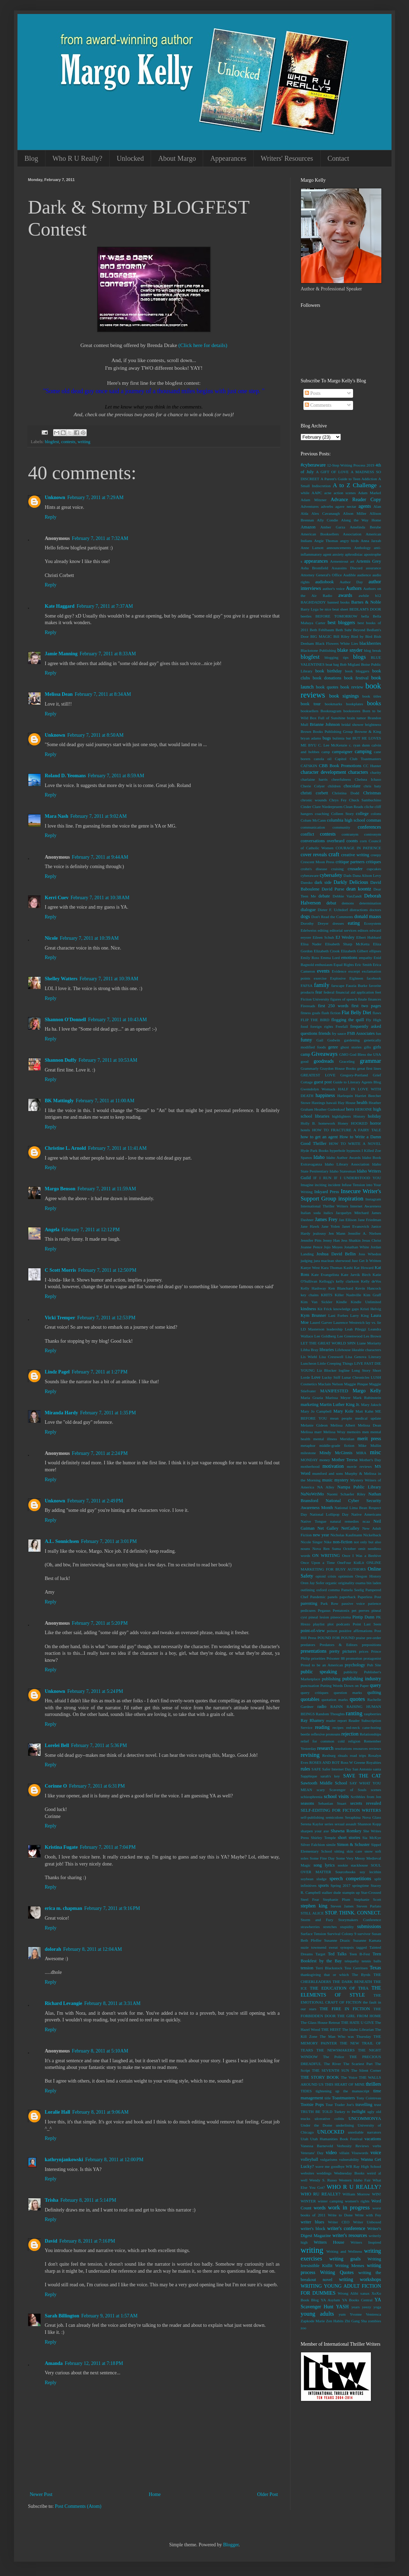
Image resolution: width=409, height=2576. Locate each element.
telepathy (352, 1961)
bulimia (338, 738)
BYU (312, 745)
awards (345, 595)
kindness (308, 1308)
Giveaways (324, 1054)
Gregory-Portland (354, 1075)
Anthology (362, 548)
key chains (309, 1295)
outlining (308, 1590)
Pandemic (317, 1597)
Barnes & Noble (366, 602)
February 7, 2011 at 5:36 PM (99, 1745)
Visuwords (359, 2153)
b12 (378, 595)
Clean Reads (353, 806)
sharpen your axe (315, 1831)
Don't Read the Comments (332, 917)
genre (333, 1047)
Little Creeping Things (335, 1363)
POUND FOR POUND (335, 1638)
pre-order (373, 1638)
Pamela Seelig (352, 1590)
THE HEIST (331, 2029)
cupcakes (374, 869)
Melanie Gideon (314, 1425)
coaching (322, 813)
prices (363, 1651)
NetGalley (350, 1528)
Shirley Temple (323, 1837)
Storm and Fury (317, 1920)
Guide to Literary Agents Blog (357, 1082)
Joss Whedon (370, 1254)
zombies (374, 2321)
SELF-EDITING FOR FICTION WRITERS (341, 1810)
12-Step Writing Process (346, 465)
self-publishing (312, 1817)
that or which (336, 1974)
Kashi (348, 1267)
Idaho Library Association (347, 1164)
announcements (339, 548)
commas (373, 820)
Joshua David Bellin (336, 1253)
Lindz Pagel (57, 1371)
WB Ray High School (363, 2166)
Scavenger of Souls (347, 1790)
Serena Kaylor (312, 1824)
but (348, 738)
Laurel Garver (321, 1322)
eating (354, 923)
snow (369, 1851)
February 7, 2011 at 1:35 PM (108, 1412)
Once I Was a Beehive (361, 1555)
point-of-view (313, 1630)
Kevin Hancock (368, 1288)
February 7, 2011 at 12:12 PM (91, 1229)
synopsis (347, 1947)
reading (322, 1727)
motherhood (310, 1466)
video (331, 2152)
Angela (52, 1229)
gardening (352, 1040)
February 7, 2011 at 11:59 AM (107, 1188)
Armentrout (339, 561)
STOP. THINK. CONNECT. (353, 1912)
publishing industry (361, 1678)
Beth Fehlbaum (322, 630)
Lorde (305, 1377)
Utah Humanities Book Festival (336, 2139)
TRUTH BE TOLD (316, 2111)
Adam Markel (369, 493)
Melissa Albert (342, 1425)
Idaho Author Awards (343, 1157)
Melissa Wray (334, 1432)
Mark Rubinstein (367, 1397)
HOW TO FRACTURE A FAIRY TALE (346, 1130)
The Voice (349, 2077)
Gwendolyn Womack (318, 1089)
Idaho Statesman (343, 1171)
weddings (324, 2173)
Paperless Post (369, 1597)
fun (378, 1033)
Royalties (373, 1762)
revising (310, 1755)
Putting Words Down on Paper (344, 1685)
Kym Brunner (313, 1315)
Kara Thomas (331, 1267)
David (51, 2241)
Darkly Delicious (350, 882)
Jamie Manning (61, 653)
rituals (343, 1755)
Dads (348, 875)
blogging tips (336, 657)
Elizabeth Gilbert (354, 951)
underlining (345, 2125)
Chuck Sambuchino (365, 800)
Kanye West (310, 1267)
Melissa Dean (59, 694)
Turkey (339, 2111)
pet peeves (360, 1610)
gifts (367, 1047)
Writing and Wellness (344, 2251)
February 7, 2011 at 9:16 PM (112, 1908)
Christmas (372, 793)
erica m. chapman (63, 1908)
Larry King (359, 1315)
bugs (327, 738)
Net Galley (327, 1528)
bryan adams (311, 738)
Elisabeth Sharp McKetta (347, 944)
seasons (307, 1803)
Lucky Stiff (331, 1377)
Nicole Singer (312, 1542)
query (375, 1685)
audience (364, 575)
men (365, 1432)
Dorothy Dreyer (315, 923)
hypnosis (353, 1150)
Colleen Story (342, 813)
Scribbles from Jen (366, 1797)
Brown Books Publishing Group (327, 731)
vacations (372, 2138)
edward (375, 930)
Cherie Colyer (313, 786)
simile (331, 1844)
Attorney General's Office (321, 575)
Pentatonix (341, 1610)
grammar (370, 1061)
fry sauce (339, 1033)
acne (328, 493)
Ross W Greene (353, 1762)
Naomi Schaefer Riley (346, 1494)
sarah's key (330, 1776)
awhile (364, 595)
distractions (359, 910)
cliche (369, 806)
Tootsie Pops (312, 2104)
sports (323, 1885)
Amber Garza (332, 527)
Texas (375, 1967)
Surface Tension (313, 1934)
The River (332, 2064)
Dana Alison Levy (366, 875)
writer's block (313, 2228)
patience (374, 1603)
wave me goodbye (329, 2166)
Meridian (347, 1439)
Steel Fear (310, 1899)
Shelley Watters (61, 978)
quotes (357, 1699)
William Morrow (356, 2194)
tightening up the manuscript (342, 2091)
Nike (328, 1542)
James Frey (326, 1219)
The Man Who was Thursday (345, 2036)
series (328, 1824)
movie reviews (359, 1466)
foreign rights (321, 1026)
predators (308, 1645)
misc (375, 1452)
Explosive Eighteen (346, 978)
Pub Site (374, 1665)
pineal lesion (319, 1617)
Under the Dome (316, 2125)
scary (321, 1790)
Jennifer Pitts (311, 1240)
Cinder (306, 806)
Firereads (308, 1006)
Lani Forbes (338, 1315)
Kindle (341, 1302)
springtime (360, 1885)
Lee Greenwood (350, 1336)
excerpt (354, 971)
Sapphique (309, 1776)
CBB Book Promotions (340, 765)
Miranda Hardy (61, 1412)
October (349, 1548)
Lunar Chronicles (355, 1377)
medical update (368, 1418)
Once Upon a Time (318, 1562)
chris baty (372, 786)
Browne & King (367, 731)
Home (155, 2494)
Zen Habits (335, 2321)
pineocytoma (341, 1617)
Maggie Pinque (356, 1384)
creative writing (355, 854)
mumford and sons (327, 1473)
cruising (337, 869)
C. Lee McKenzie (332, 745)
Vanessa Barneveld (317, 2146)
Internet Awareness (365, 1206)
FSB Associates (361, 1033)
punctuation (310, 1685)
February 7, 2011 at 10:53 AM (108, 1060)
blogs (359, 657)
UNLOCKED (330, 2132)
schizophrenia (311, 1797)
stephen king (314, 1905)
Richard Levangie (63, 2003)
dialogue (308, 909)
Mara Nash (56, 816)
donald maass (367, 916)
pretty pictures (342, 1651)
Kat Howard (364, 1267)
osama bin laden (368, 1583)
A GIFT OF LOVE (332, 472)
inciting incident (327, 1185)
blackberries (370, 643)
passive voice (353, 1603)
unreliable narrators (364, 2132)
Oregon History (368, 1576)
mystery (341, 1480)
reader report (336, 1720)
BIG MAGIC (321, 636)
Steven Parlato (369, 1906)
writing (84, 441)
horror (375, 1123)
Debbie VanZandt (347, 896)
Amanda (54, 2363)
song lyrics (324, 1865)
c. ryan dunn (359, 745)
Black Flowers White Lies (336, 643)
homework (326, 1123)
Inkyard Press (326, 1191)
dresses (338, 923)
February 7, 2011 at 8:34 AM (103, 694)
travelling (364, 2104)
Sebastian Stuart (332, 1803)
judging (307, 1260)
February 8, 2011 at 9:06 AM (100, 2112)
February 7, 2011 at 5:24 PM (95, 1691)
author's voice (334, 588)
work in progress (348, 2207)
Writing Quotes (336, 2272)
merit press (369, 1438)
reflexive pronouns (325, 1734)
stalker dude (331, 1892)
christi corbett (314, 793)
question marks (348, 1692)
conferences (369, 827)
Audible (349, 575)
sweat (333, 1947)
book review (351, 687)
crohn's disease (314, 869)
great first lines (369, 1068)
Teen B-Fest (359, 1954)
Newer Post (41, 2494)
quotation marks (335, 1699)
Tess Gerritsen (356, 1968)
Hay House (347, 1103)
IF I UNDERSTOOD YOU (357, 1178)
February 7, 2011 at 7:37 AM (105, 606)
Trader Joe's (344, 2104)
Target (320, 1954)
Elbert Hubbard (368, 937)
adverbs (327, 506)
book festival (356, 678)
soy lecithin (370, 1872)
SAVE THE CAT (362, 1775)
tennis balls (371, 1961)
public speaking (319, 1671)
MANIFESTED (334, 1390)
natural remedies (344, 1521)
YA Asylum (330, 2300)
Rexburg (329, 1755)
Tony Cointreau (368, 2098)
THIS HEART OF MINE (345, 2084)
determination (370, 903)
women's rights (357, 2201)
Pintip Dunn (363, 1617)
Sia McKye (371, 1837)
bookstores (351, 711)
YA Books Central (357, 2300)
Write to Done (340, 2215)
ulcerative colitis (329, 2118)
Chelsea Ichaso (368, 779)
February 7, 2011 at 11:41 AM (117, 1148)
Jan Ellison (348, 1220)
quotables (310, 1699)
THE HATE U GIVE (357, 2022)
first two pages (366, 1005)
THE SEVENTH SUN (330, 2070)
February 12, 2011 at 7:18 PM (94, 2363)
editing (323, 930)
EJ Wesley (345, 937)
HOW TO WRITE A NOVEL (355, 1143)
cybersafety (331, 875)
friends (324, 1033)
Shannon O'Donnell (65, 1019)
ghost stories (350, 1047)
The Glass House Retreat (320, 2022)
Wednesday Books (349, 2173)
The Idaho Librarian (358, 2029)
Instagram (373, 1199)
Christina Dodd (345, 793)
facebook (374, 978)
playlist (319, 1624)
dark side (323, 882)
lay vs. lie (373, 1322)
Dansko (307, 882)
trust (377, 2104)
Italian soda (311, 1213)
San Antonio (362, 1769)
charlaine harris (314, 779)
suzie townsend (313, 1947)
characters (358, 772)
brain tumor (356, 718)
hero (350, 1109)
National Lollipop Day (329, 1514)
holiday (374, 1116)
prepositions (371, 1645)
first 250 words (333, 1005)
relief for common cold (323, 1741)
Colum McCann (313, 820)
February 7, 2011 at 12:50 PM (107, 1270)
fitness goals (310, 1013)
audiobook (324, 581)
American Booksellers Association (331, 534)
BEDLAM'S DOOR (365, 609)
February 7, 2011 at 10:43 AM (117, 1019)
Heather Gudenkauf (329, 1109)
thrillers (373, 2084)
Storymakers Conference (359, 1920)
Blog (31, 158)
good (304, 1061)
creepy (376, 855)
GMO (344, 1054)
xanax (364, 2293)
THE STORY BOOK (320, 2077)
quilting (374, 1692)
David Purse (333, 889)
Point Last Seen (367, 1624)
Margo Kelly (367, 1390)
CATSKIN (309, 766)
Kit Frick (324, 1309)
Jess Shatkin (351, 1240)
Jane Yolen (331, 1226)
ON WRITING (326, 1555)
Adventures (310, 506)
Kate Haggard (59, 606)
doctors (375, 910)
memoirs (353, 1432)
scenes (376, 1790)
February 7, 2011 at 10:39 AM (89, 938)
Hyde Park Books (315, 1150)
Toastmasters (343, 2097)
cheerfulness (341, 779)
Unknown (55, 497)
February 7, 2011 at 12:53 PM (106, 1317)
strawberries (310, 1927)
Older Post (267, 2494)
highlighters (341, 1116)
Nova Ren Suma (327, 1548)
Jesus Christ (371, 1240)
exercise (320, 978)
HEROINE (363, 1109)
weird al (374, 2173)
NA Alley (325, 1487)
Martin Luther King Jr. (340, 1404)
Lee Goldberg (325, 1336)
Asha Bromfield (314, 568)
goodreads (324, 1061)
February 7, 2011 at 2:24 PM (100, 1453)
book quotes (327, 687)
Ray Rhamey (312, 1720)
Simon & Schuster (353, 1844)
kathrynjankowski (64, 2159)
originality (346, 1583)
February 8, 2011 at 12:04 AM (92, 1949)
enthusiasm (323, 964)
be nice (325, 609)
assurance (373, 568)
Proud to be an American (322, 1665)
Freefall (342, 1026)
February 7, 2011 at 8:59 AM (116, 775)
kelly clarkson (347, 1281)
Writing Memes (349, 2265)
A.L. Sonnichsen (62, 1541)
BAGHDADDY (313, 602)
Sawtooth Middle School (324, 1783)
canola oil (323, 759)
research (325, 1748)
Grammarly (310, 1068)
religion (354, 1741)
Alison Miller (354, 513)
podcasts (343, 1624)
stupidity (347, 1927)
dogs (305, 916)
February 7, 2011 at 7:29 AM (95, 497)
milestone (308, 1453)
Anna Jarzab (371, 541)
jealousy (319, 1233)
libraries (327, 1349)
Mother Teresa (345, 1459)
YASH (342, 2306)
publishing (331, 1678)
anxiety (338, 554)
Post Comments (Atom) (78, 2506)
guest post (323, 1082)
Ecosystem (372, 923)
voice (376, 2152)
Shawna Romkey (346, 1830)
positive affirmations (355, 1631)
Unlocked (130, 158)
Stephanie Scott (367, 1899)
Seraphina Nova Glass (363, 1817)
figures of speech (343, 999)
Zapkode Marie (313, 2321)
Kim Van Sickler (316, 1302)
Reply (50, 517)
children (334, 786)
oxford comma (328, 1590)
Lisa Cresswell (331, 1357)
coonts (352, 840)
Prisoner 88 (336, 1658)
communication (313, 827)
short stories (349, 1837)
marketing (309, 1404)
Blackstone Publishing (318, 650)
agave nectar (345, 506)
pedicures (308, 1610)
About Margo (177, 158)
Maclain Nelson (330, 1384)
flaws (377, 1013)
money (325, 1460)
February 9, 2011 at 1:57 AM (109, 2315)
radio (322, 1706)
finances (374, 999)
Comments (318, 405)
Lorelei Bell (57, 1745)
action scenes (345, 493)
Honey (343, 1123)
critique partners (350, 861)
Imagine (307, 1185)
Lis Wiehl (309, 1357)
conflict (307, 834)
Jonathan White (356, 1247)
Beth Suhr (344, 630)
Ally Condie (327, 520)
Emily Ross (310, 957)
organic (331, 1583)
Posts (313, 393)
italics (328, 1213)
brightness (373, 724)
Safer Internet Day (336, 1769)
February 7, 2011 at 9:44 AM (100, 857)
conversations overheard (322, 840)
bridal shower (353, 724)
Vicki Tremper (60, 1317)
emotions (349, 957)
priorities (318, 1658)
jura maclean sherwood (332, 1260)
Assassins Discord (347, 568)
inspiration (351, 1198)
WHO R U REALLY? (354, 2187)
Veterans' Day (312, 2153)
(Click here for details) (202, 345)
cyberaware (310, 875)
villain (344, 2153)
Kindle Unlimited (366, 1302)
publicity (351, 1672)
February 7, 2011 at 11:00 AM (105, 1100)
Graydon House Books (338, 1068)
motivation (333, 1466)
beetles (306, 616)
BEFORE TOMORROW (336, 616)
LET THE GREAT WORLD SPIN (328, 1343)
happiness (325, 1095)
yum (342, 2314)
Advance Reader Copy (356, 499)
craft (334, 854)
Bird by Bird (361, 636)
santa (377, 1769)
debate (324, 896)
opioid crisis (326, 1576)
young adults (317, 2313)
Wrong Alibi (348, 2293)
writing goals (345, 2258)
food (304, 1026)
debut (331, 903)
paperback (347, 1597)
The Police (333, 2057)
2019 (370, 465)
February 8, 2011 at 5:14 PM (88, 2200)
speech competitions (350, 1878)
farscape (337, 985)
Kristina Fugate (61, 1847)
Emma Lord (330, 957)
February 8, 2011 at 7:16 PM (87, 2241)
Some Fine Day (322, 1858)
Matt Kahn (364, 1411)
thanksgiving (311, 1974)
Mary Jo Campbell (316, 1411)
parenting (309, 1603)
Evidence (339, 971)
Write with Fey (368, 2215)
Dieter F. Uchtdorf (333, 910)
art (352, 561)
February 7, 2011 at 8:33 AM (108, 653)
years (355, 2307)
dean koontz (358, 889)
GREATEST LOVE (318, 1075)
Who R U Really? (77, 158)
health (362, 1102)
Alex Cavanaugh (325, 513)
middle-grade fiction (336, 1445)
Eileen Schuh (323, 937)
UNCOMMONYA (365, 2118)
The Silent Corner (366, 2070)
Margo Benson (60, 1188)
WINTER (308, 2201)
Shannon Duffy (61, 1060)
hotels (305, 1130)
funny (306, 1039)
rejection (350, 1734)
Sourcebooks (345, 1872)
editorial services (343, 930)
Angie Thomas (326, 541)
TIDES (306, 2091)
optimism (345, 1576)
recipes (338, 1727)
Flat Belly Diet (356, 1012)
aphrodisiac (354, 554)
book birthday (328, 671)
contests (68, 441)
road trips (358, 1755)
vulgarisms (328, 2159)
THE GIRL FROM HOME (359, 2016)
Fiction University (315, 999)
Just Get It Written (366, 1260)
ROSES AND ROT (324, 1762)
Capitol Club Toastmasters (358, 759)
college (362, 813)
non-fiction (342, 1541)
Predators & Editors (338, 1645)
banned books (339, 602)
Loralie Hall (57, 2112)
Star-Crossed (371, 1892)
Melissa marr (311, 1432)
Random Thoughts (330, 1714)
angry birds (349, 541)
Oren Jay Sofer (312, 1583)
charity (375, 772)
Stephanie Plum (336, 1899)
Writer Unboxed (367, 2222)
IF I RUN (322, 1178)
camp (326, 752)
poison (332, 1631)
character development (323, 772)
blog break (372, 650)
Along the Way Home (361, 520)
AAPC (316, 493)
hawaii (332, 1103)
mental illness (325, 1439)
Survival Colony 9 (341, 1934)
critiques (373, 861)
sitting (339, 1851)
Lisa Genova (355, 1357)
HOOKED (359, 1123)
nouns (305, 1548)
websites (307, 2173)
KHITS (326, 1295)
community (341, 827)
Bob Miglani (350, 664)
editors (363, 930)
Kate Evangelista (325, 1274)
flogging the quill (347, 1019)
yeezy (366, 2307)
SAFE (316, 1769)
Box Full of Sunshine (327, 718)
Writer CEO (338, 2222)
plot (330, 1624)
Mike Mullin (369, 1445)
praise (360, 1638)
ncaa (366, 1521)
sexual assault (345, 1824)
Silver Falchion (313, 1844)
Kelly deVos (371, 1281)
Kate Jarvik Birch (356, 1274)
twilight (358, 2111)
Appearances (228, 158)
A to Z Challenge (354, 485)
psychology (355, 1664)
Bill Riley (341, 636)
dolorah (53, 1949)
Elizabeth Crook (327, 951)
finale (362, 999)
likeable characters (366, 1350)
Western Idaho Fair (355, 2180)
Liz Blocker (326, 1370)
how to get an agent (319, 1136)
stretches (330, 1927)
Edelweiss (308, 930)
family (321, 985)
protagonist (372, 1658)
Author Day (351, 582)
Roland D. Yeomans (65, 775)
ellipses (375, 951)
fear (318, 992)
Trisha (51, 2200)
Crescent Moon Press (317, 862)
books (374, 703)
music (327, 1480)
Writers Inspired (366, 2242)
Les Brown (372, 1336)
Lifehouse (343, 1350)
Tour (329, 2104)
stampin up (351, 1892)
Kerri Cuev (57, 897)
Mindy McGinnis (336, 1452)
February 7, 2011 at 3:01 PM (109, 1541)
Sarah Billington (62, 2315)
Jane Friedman (369, 1220)
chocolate (352, 786)
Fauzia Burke (356, 985)
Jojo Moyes (333, 1247)
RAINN (336, 1706)
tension (307, 1967)
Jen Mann (337, 1233)
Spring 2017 (341, 1885)
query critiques (314, 1692)
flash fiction (331, 1013)
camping (363, 751)
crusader (355, 868)
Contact (338, 158)
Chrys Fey (338, 800)
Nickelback (372, 1535)
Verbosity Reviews (353, 2146)
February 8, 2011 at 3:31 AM (112, 2003)
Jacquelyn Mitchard (352, 1213)
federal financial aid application (349, 992)
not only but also (367, 1542)
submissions (369, 1926)
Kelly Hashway (313, 1288)
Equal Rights (343, 964)
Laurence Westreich (349, 1322)
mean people (341, 1418)
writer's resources (349, 2235)
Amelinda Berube (365, 527)
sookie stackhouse (353, 1865)
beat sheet (340, 609)
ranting (354, 1713)
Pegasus (324, 1610)
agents (364, 506)
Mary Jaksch (371, 1404)
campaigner (342, 751)
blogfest (52, 441)
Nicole (51, 938)
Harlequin (345, 1096)
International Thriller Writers (324, 1206)
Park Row (329, 1603)
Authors (353, 588)
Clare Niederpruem (327, 806)
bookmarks (333, 704)
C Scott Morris (60, 1270)
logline (344, 1370)
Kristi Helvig (370, 1309)
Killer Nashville (348, 1295)
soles (304, 1858)
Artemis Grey (368, 561)
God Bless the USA (365, 1054)
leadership (335, 1329)
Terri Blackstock (328, 1968)
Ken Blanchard (340, 1288)
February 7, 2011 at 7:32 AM (100, 538)
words (319, 2207)
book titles (372, 696)
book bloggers (357, 671)
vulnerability (349, 2159)
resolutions (343, 1748)
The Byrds (361, 1974)
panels (333, 1597)
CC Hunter (372, 766)
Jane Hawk (310, 1226)
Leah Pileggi (355, 1329)
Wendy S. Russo (323, 2180)
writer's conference (346, 2228)
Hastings (318, 1103)
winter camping (330, 2201)
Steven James (341, 1906)
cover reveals (314, 854)
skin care (354, 1851)
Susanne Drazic (337, 1940)
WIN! (376, 2194)
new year (321, 1534)
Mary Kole (343, 1411)
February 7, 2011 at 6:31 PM (97, 1786)
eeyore (306, 937)
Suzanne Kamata (367, 1940)
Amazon (308, 527)
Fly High (373, 1020)
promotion (354, 1658)
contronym (372, 834)
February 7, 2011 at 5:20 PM (100, 1623)
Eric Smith (363, 964)
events (323, 971)
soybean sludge (314, 1879)
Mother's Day (370, 1460)
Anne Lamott (312, 548)
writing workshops (360, 2279)
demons (348, 903)
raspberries (372, 1714)
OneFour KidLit (350, 1562)
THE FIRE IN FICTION (345, 2008)
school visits (336, 1796)
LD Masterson (312, 1329)
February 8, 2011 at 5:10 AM (100, 2051)
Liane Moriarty (369, 1343)
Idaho (319, 1157)
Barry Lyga (309, 609)
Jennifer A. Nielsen (364, 1233)
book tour (311, 703)
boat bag (332, 664)
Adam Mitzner (314, 500)
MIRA (361, 1453)
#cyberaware (313, 465)
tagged (361, 1947)
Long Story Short (366, 1370)
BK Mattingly (59, 1100)
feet (378, 992)
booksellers (309, 711)
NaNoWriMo (312, 1494)
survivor (364, 1934)
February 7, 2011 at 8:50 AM (95, 735)
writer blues (312, 2222)
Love (316, 1377)
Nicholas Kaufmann (346, 1535)
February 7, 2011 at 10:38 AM (100, 897)
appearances (316, 561)
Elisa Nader (311, 944)
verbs (377, 2146)
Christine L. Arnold (65, 1148)
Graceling (346, 1061)
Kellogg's (326, 1281)
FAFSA (307, 985)
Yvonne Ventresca (365, 2314)
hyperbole (337, 1150)
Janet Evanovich (355, 1226)
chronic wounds (314, 800)
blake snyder (350, 650)
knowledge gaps (346, 1309)
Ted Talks (337, 1953)
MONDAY (309, 1460)
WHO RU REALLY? (320, 2194)
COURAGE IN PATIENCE (358, 848)
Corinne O (56, 1786)
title (327, 2098)
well (304, 2180)
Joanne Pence (311, 1247)
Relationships (370, 1734)
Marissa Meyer (338, 1397)
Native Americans (366, 1514)
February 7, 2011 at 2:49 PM (95, 1500)
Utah (304, 2139)
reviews (375, 1748)
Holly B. (308, 1123)
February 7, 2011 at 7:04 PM (108, 1847)
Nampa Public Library (359, 1487)
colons (376, 813)
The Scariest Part (358, 2064)
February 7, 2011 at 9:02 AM (98, 816)
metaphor (308, 1445)
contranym (350, 834)
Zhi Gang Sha (356, 2321)
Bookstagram (331, 711)
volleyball (309, 2159)
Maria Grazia (312, 1397)
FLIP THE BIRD (315, 1020)
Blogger (230, 2544)
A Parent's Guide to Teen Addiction (349, 479)
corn (363, 841)
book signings (344, 696)
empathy (365, 957)
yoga (377, 2307)
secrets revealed (365, 1803)
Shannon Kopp (369, 1824)
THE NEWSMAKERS (335, 2050)
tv (348, 2111)
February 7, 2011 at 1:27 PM (100, 1371)
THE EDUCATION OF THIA (339, 1988)
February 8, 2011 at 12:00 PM (114, 2159)
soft (378, 1851)
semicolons (334, 1817)
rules (305, 1769)
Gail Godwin (328, 1040)
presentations (314, 1651)
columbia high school (346, 820)
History (359, 1116)
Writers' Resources (287, 158)
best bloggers (341, 622)
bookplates (354, 704)
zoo (303, 2328)
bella (365, 616)
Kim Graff (372, 1295)
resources (360, 1748)
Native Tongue (314, 1521)
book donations (327, 678)
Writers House (329, 2242)
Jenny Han (331, 1240)
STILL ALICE (312, 1913)
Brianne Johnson (325, 724)
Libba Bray (309, 1350)
